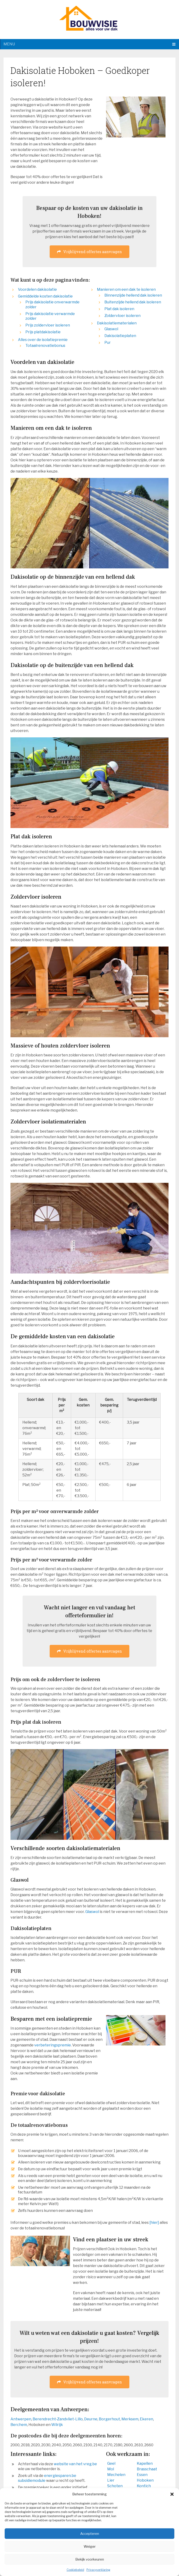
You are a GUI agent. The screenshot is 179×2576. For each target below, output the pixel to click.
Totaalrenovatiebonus (45, 345)
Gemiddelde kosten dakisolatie (45, 296)
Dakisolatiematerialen (117, 323)
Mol (110, 2469)
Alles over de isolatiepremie (43, 339)
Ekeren (146, 2419)
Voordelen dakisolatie (37, 289)
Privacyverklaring (98, 2570)
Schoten (115, 2486)
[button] (172, 2494)
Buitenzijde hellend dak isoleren (132, 302)
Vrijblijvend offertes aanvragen (89, 251)
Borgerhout (109, 2419)
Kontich (144, 2486)
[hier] (154, 2222)
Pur (107, 342)
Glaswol (111, 329)
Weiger (90, 2546)
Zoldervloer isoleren (122, 315)
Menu (9, 44)
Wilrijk (57, 2424)
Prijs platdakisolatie (43, 332)
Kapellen (145, 2463)
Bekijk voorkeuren (89, 2559)
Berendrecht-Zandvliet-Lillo (58, 2419)
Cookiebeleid (75, 2570)
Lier (110, 2480)
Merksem (129, 2419)
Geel (111, 2463)
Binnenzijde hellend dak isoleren (133, 295)
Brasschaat (147, 2469)
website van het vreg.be (75, 2464)
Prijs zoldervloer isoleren (47, 325)
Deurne (90, 2419)
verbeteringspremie (52, 2045)
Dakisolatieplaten (120, 336)
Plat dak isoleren (119, 309)
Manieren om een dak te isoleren (126, 289)
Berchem (18, 2424)
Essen (142, 2474)
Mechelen (116, 2474)
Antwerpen (20, 2419)
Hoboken (145, 2480)
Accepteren (89, 2534)
